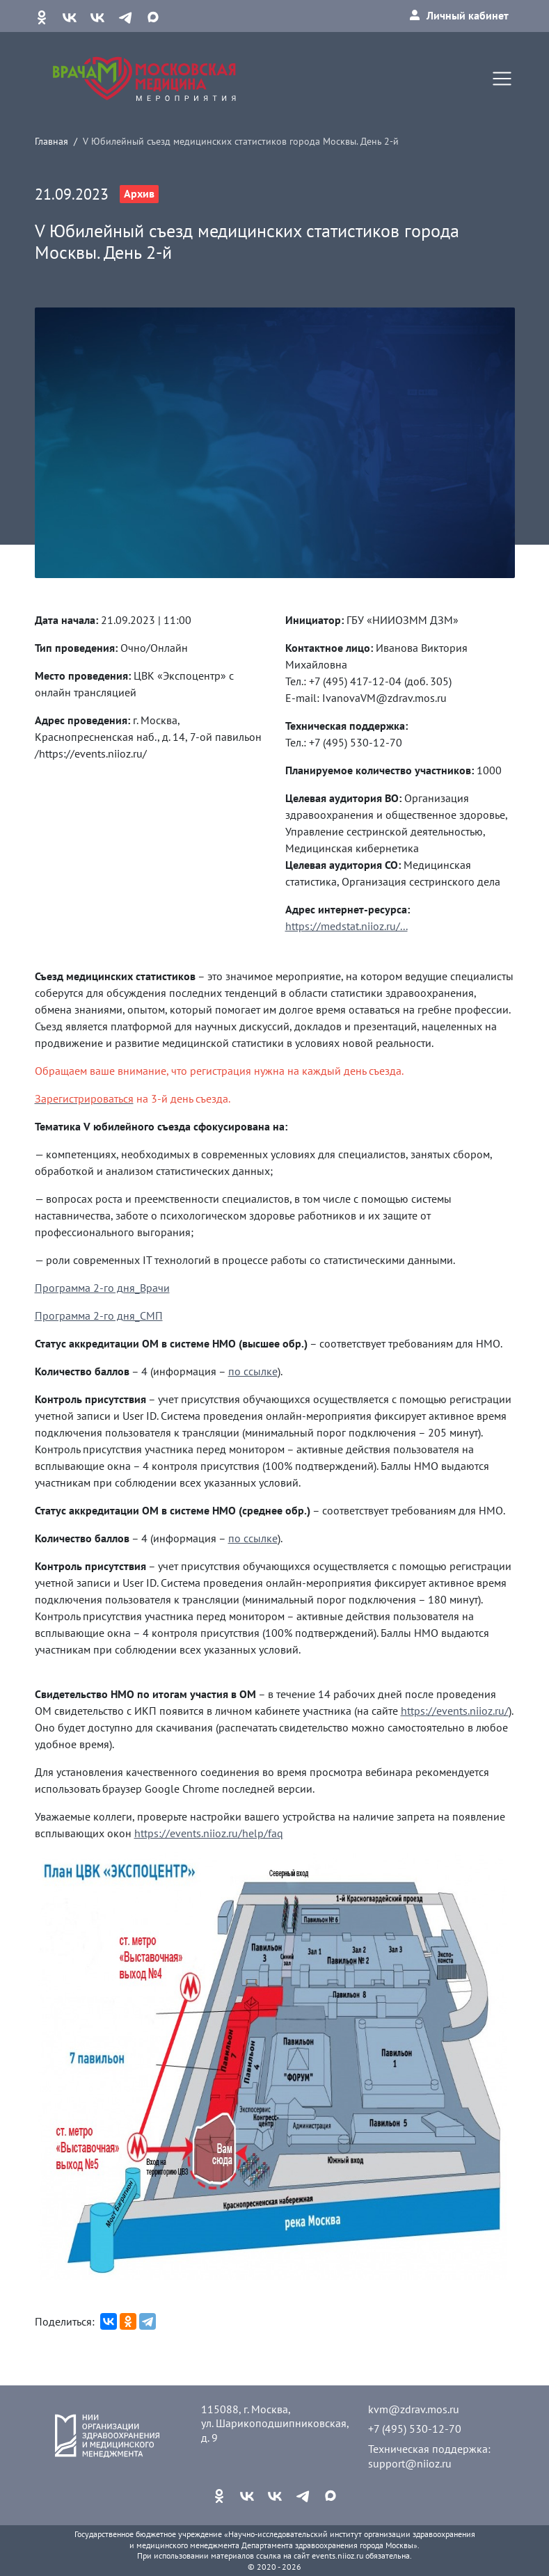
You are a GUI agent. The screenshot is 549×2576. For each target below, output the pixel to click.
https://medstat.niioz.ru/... (346, 926)
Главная (51, 140)
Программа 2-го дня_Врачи (102, 1288)
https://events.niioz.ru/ (455, 1711)
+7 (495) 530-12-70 (414, 2428)
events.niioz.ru (337, 2555)
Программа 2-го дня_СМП (99, 1315)
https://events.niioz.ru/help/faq (208, 1833)
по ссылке (253, 1371)
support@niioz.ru (410, 2463)
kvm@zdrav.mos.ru (413, 2409)
